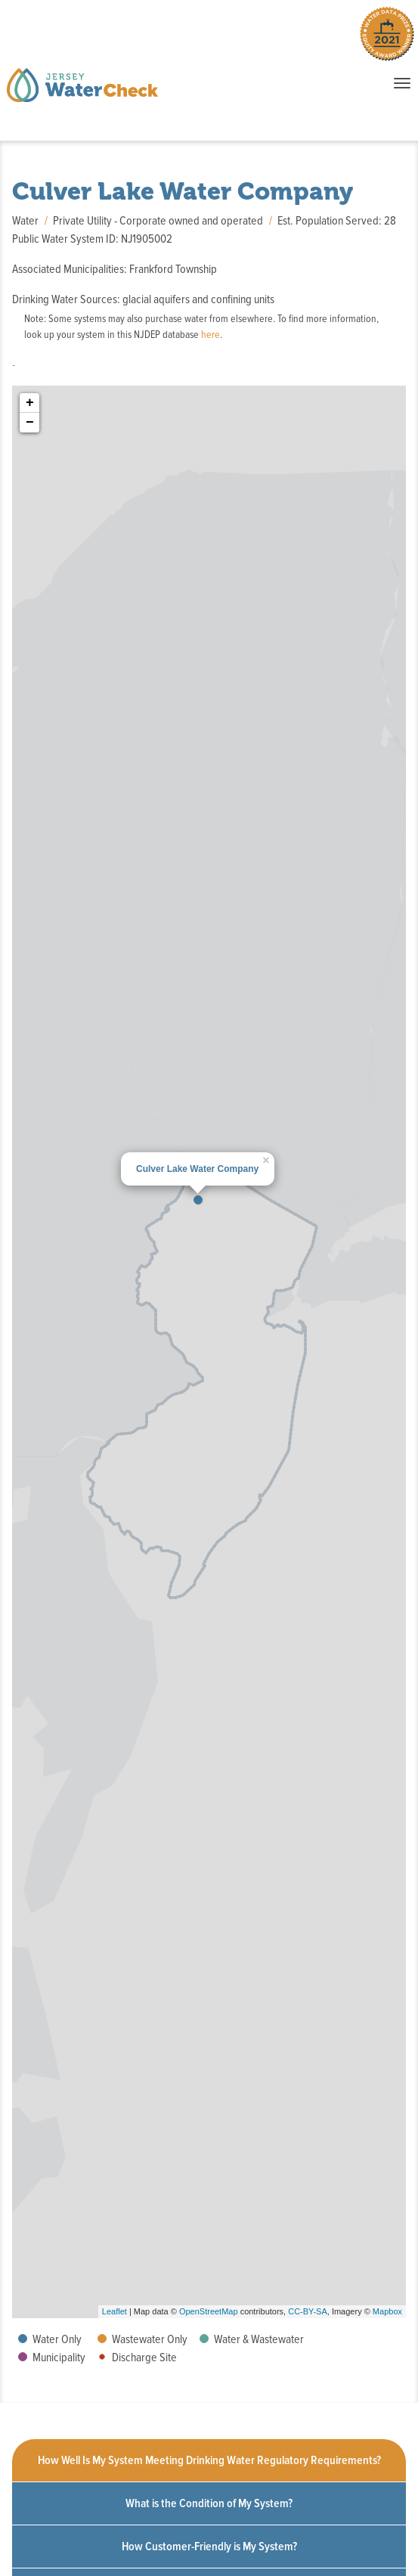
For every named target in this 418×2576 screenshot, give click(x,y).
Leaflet (114, 2311)
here (210, 335)
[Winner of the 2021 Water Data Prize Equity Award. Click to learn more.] (387, 37)
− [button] (30, 423)
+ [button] (30, 403)
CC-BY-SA (307, 2311)
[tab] (209, 2460)
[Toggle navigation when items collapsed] (402, 83)
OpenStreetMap (208, 2311)
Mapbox (387, 2311)
